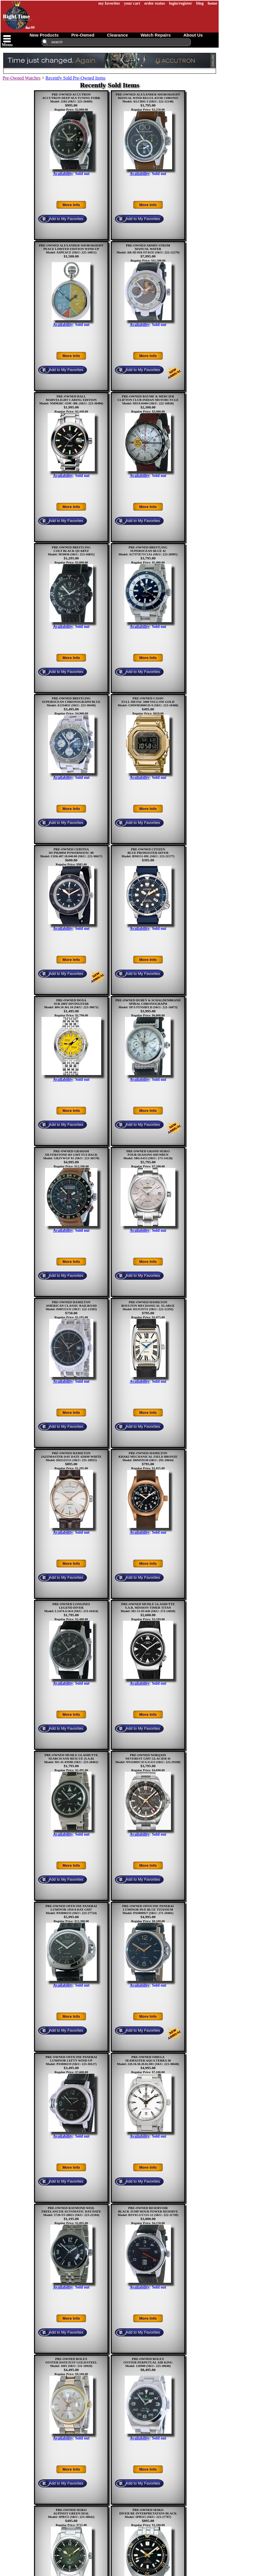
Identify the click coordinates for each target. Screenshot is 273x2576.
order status (154, 3)
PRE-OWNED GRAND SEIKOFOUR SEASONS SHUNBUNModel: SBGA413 (146, 1154)
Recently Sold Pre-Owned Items (75, 77)
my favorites (109, 3)
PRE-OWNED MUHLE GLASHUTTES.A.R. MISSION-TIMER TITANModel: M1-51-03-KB (148, 1607)
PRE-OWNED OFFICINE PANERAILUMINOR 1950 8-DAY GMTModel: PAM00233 (71, 1909)
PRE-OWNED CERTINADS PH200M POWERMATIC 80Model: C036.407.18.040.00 (67, 852)
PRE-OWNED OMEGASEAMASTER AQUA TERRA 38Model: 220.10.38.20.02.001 (144, 2060)
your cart (132, 3)
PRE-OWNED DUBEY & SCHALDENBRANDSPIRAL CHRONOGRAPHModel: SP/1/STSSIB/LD (148, 1003)
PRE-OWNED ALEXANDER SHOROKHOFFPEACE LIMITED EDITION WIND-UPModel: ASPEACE (71, 249)
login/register (180, 3)
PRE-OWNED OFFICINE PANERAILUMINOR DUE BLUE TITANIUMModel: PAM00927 (148, 1909)
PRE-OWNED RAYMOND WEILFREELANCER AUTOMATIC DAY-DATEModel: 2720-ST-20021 (71, 2211)
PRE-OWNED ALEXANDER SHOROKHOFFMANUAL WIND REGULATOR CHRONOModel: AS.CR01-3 (148, 98)
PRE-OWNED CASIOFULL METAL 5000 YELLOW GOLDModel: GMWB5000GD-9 (146, 701)
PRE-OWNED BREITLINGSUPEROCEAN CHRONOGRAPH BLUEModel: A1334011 (71, 701)
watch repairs (155, 35)
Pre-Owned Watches (21, 77)
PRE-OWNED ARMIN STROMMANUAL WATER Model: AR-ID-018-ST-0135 (143, 249)
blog (200, 3)
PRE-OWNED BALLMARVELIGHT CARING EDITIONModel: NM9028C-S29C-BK (68, 400)
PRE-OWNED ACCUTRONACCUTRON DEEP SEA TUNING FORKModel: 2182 (71, 98)
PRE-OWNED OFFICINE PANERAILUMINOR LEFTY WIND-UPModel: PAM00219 (71, 2060)
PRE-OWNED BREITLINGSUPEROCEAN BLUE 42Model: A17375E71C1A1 (142, 551)
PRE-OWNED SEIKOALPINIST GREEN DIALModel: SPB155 (68, 2513)
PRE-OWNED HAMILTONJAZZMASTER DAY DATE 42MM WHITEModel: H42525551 (71, 1456)
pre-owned (82, 35)
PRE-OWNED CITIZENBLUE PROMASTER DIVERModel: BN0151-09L (145, 852)
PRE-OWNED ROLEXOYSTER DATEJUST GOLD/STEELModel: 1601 (71, 2362)
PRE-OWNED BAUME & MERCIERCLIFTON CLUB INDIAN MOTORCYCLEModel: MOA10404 (148, 400)
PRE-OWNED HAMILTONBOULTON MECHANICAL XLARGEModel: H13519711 (147, 1305)
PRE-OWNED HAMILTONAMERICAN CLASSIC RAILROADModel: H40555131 (71, 1305)
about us (193, 35)
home (212, 3)
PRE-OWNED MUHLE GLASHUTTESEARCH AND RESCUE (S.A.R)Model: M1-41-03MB (71, 1758)
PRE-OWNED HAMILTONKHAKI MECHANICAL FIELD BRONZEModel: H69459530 (147, 1456)
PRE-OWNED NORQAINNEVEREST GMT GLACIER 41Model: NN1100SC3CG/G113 (143, 1758)
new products (44, 35)
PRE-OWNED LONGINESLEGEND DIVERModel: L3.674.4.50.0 (67, 1607)
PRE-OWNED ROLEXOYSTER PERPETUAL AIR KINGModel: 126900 (148, 2362)
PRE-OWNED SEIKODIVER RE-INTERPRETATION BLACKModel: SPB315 (148, 2513)
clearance (117, 35)
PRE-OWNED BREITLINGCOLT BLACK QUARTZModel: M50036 (69, 551)
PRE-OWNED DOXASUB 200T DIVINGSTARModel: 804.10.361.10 (66, 1003)
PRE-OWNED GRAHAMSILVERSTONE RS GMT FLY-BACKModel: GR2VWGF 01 (70, 1154)
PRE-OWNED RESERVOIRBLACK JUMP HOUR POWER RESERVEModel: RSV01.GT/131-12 (148, 2211)
